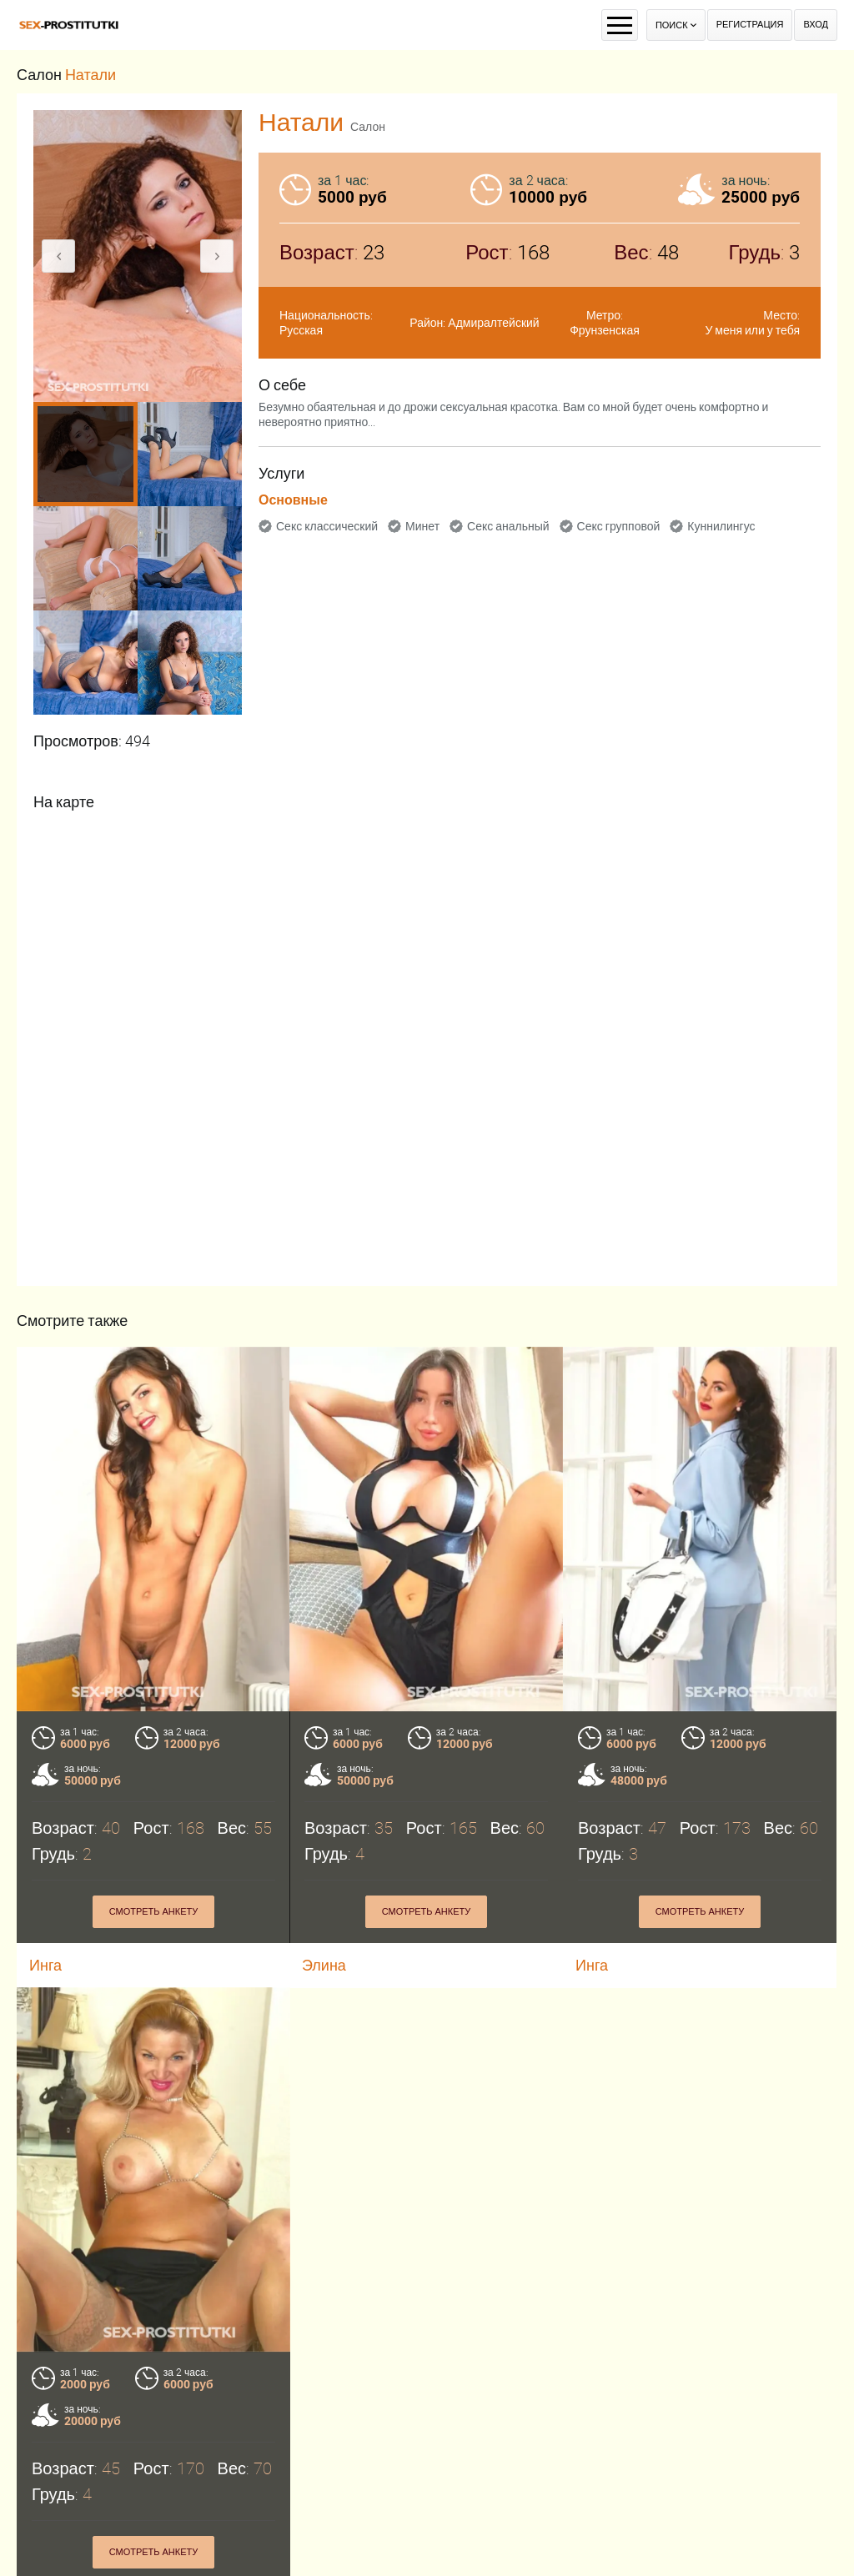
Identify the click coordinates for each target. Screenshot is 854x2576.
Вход (815, 24)
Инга (591, 1965)
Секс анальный (508, 526)
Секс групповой (619, 526)
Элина (324, 1965)
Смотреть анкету (153, 1911)
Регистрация (750, 24)
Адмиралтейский (493, 322)
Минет (422, 526)
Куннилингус (721, 526)
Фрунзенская (605, 330)
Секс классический (327, 526)
